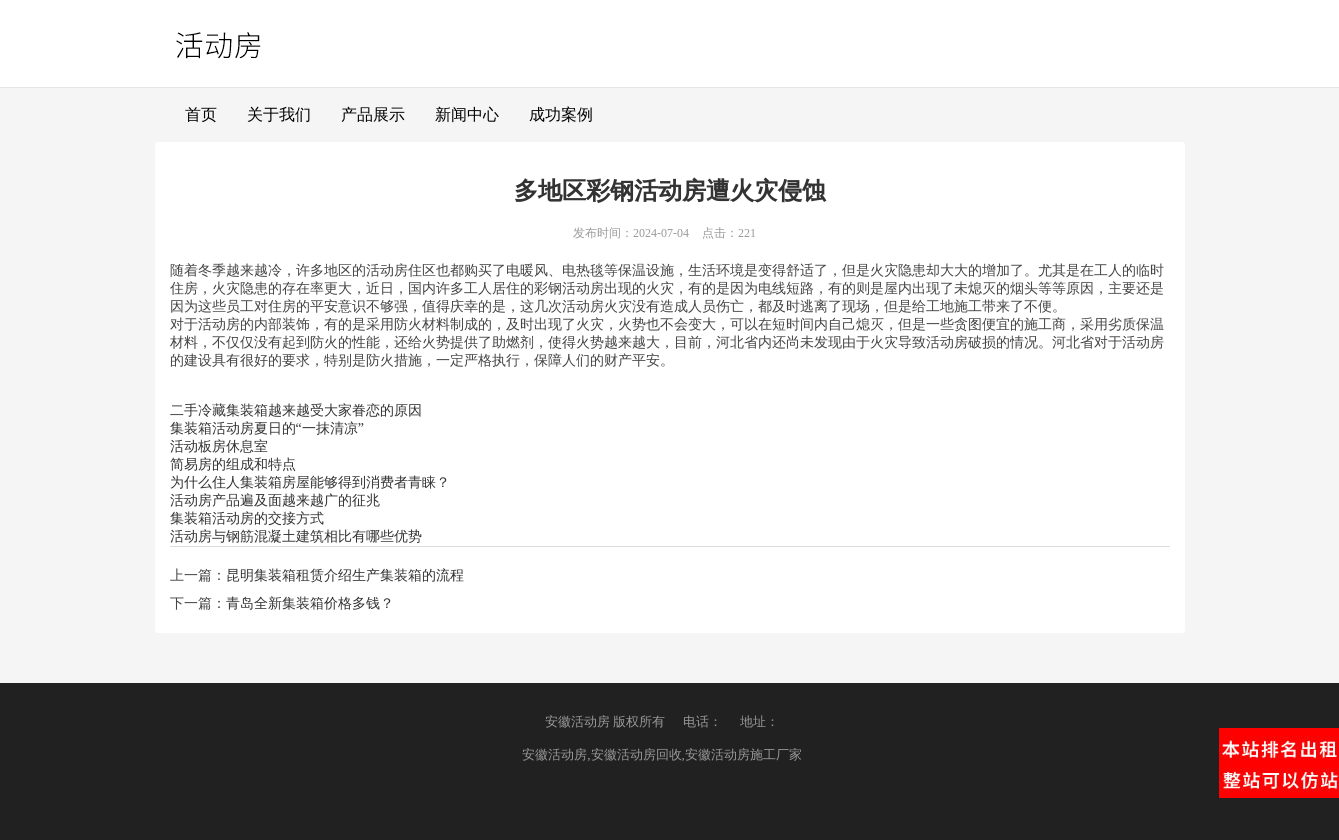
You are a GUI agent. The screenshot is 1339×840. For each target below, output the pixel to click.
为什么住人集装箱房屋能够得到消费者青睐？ (310, 482)
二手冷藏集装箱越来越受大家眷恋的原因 (296, 410)
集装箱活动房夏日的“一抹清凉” (267, 428)
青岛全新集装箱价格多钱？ (310, 603)
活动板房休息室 (219, 446)
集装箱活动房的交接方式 (247, 518)
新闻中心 (467, 114)
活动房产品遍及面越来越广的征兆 (275, 500)
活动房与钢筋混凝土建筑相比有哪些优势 (296, 536)
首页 (201, 114)
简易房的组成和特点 (233, 464)
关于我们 (279, 114)
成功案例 (561, 114)
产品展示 (373, 114)
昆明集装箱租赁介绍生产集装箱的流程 (345, 575)
